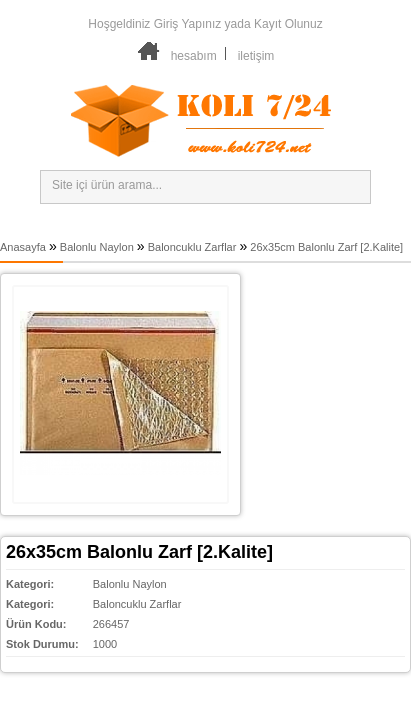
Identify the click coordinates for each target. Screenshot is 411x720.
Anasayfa (23, 247)
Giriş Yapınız (188, 24)
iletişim (256, 56)
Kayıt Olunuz (288, 24)
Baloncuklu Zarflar (192, 247)
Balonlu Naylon (97, 247)
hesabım (194, 56)
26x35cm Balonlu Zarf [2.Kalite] (326, 247)
